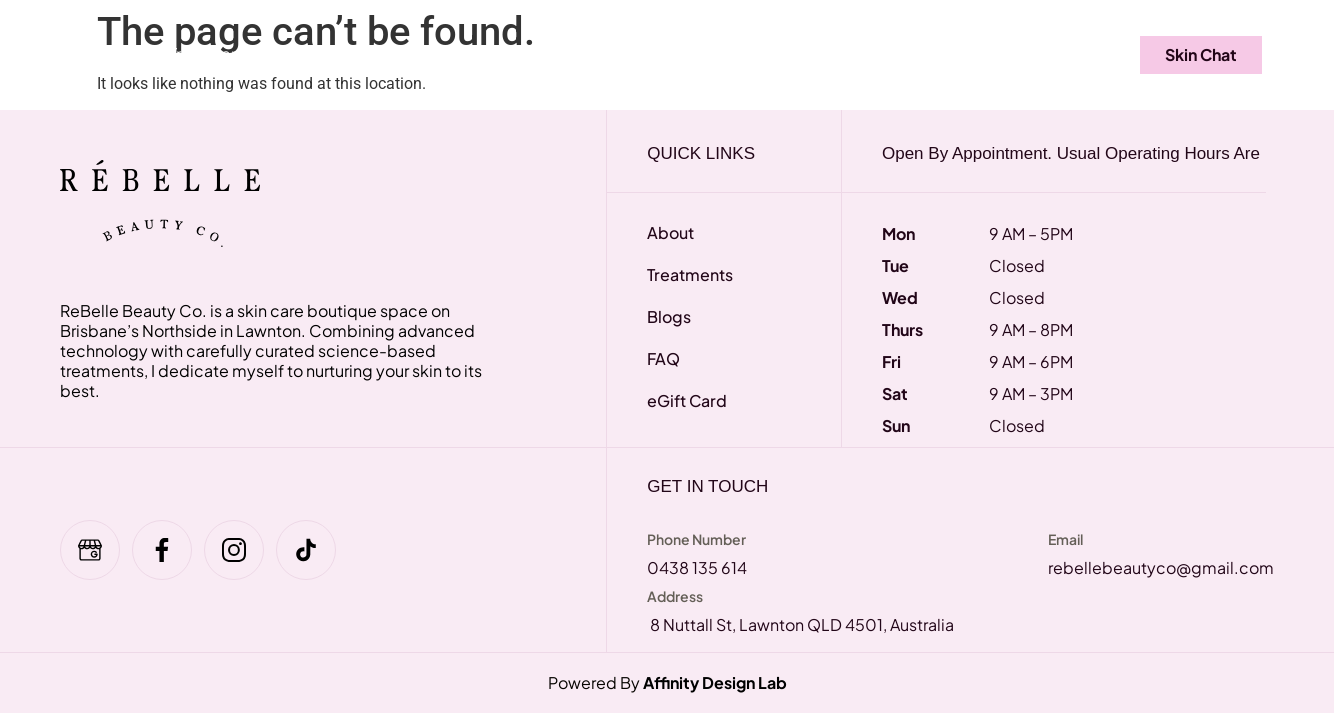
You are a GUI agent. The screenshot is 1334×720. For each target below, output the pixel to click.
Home (97, 53)
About (851, 53)
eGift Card (432, 53)
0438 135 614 (697, 567)
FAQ (328, 53)
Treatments (216, 53)
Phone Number (696, 539)
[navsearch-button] (1108, 55)
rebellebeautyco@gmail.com (1161, 567)
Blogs (944, 53)
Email (1065, 539)
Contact (1045, 53)
